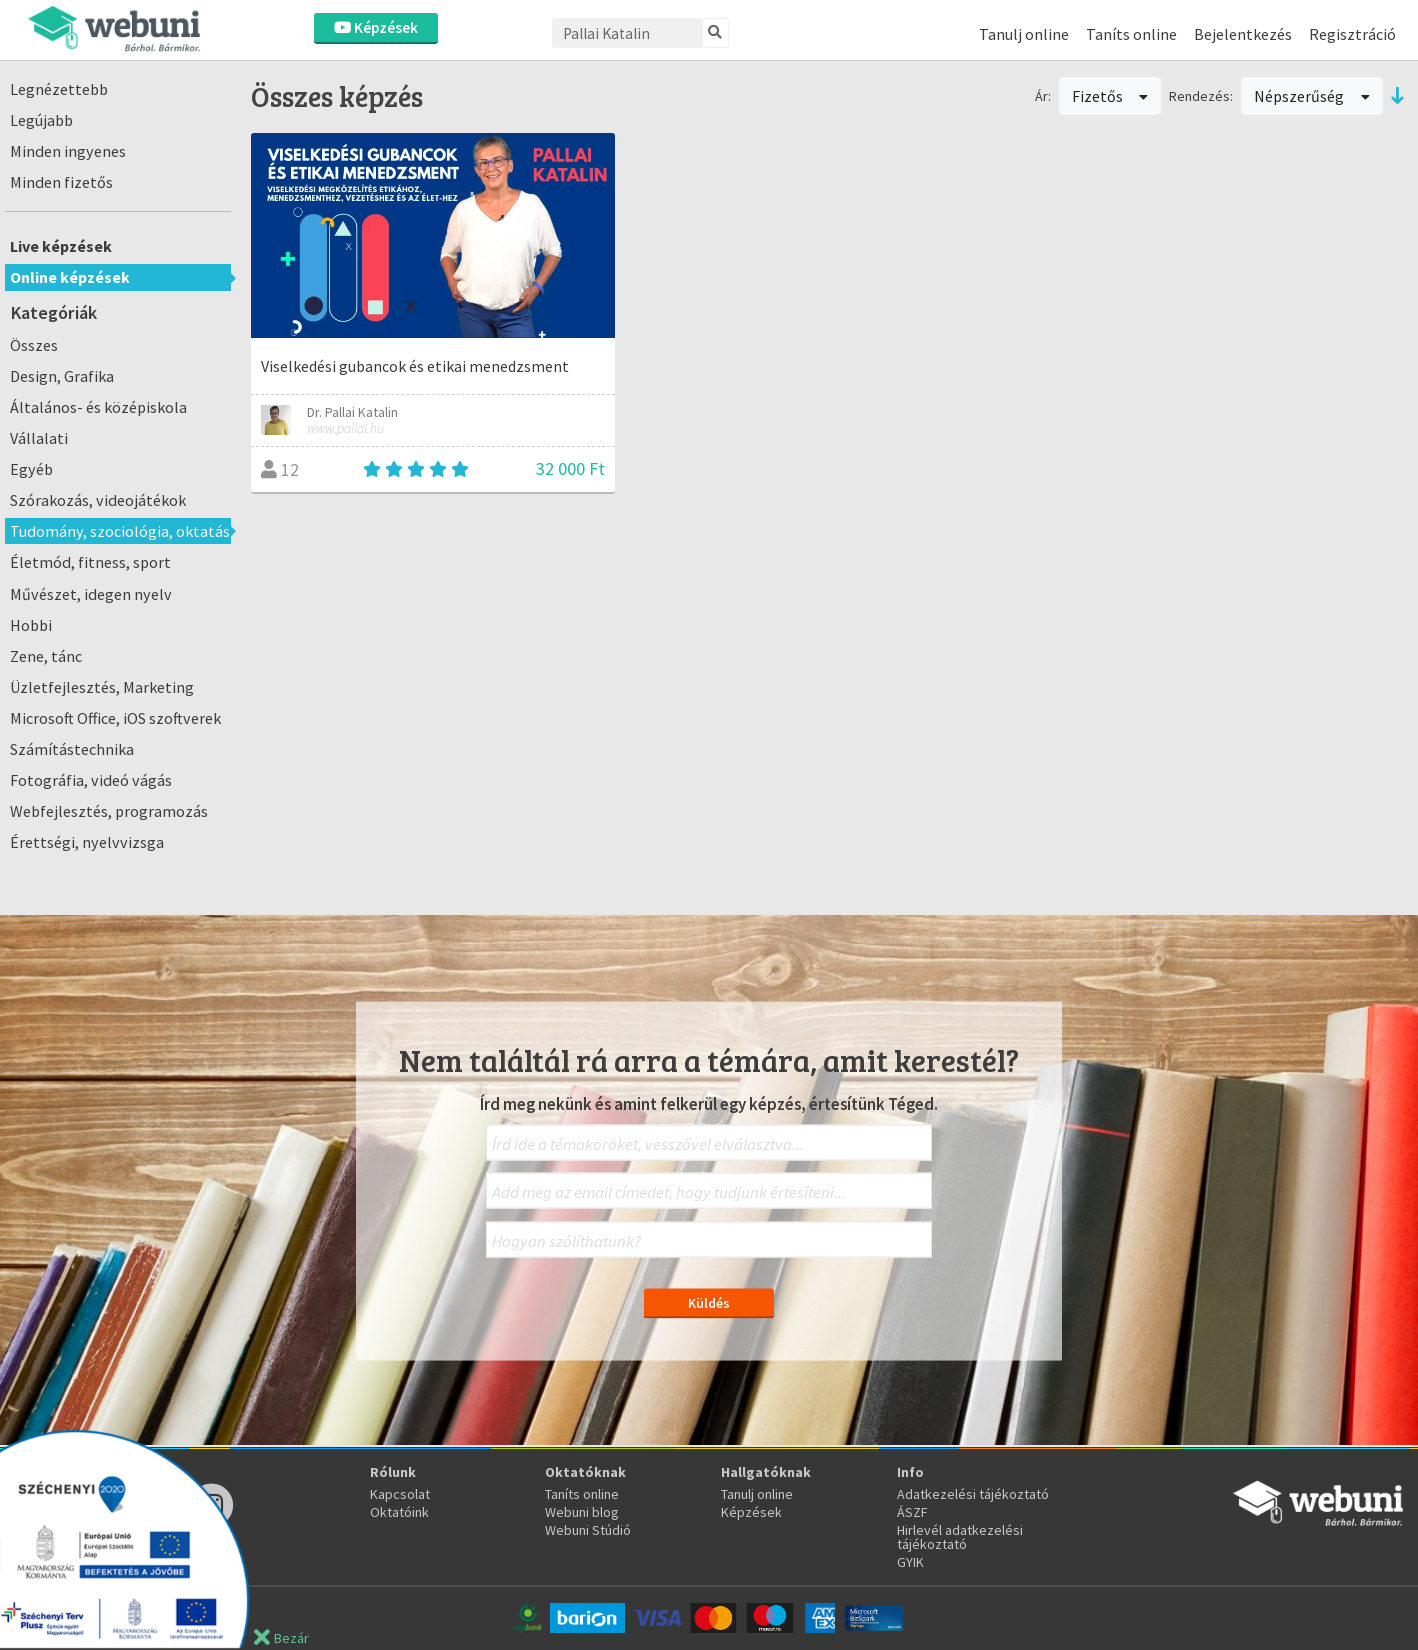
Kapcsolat (400, 1494)
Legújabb (41, 120)
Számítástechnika (72, 749)
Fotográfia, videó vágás (91, 780)
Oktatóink (399, 1512)
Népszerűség (1312, 96)
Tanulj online (1024, 34)
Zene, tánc (46, 656)
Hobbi (31, 625)
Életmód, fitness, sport (90, 562)
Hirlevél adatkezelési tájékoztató (960, 1537)
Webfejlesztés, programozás (109, 811)
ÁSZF (912, 1512)
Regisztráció (1352, 34)
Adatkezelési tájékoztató (973, 1494)
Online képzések (70, 277)
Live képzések (61, 246)
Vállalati (39, 438)
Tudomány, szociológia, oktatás (120, 531)
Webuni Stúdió (588, 1530)
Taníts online (1131, 34)
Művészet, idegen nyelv (91, 594)
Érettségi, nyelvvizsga (87, 842)
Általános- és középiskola (98, 407)
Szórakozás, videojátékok (98, 500)
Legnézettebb (59, 89)
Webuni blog (582, 1512)
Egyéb (31, 469)
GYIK (910, 1562)
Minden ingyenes (68, 151)
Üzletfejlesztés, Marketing (102, 687)
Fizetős (1110, 96)
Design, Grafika (62, 376)
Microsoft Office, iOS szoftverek (115, 718)
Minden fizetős (61, 182)
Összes (34, 345)
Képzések (376, 27)
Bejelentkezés (1243, 34)
